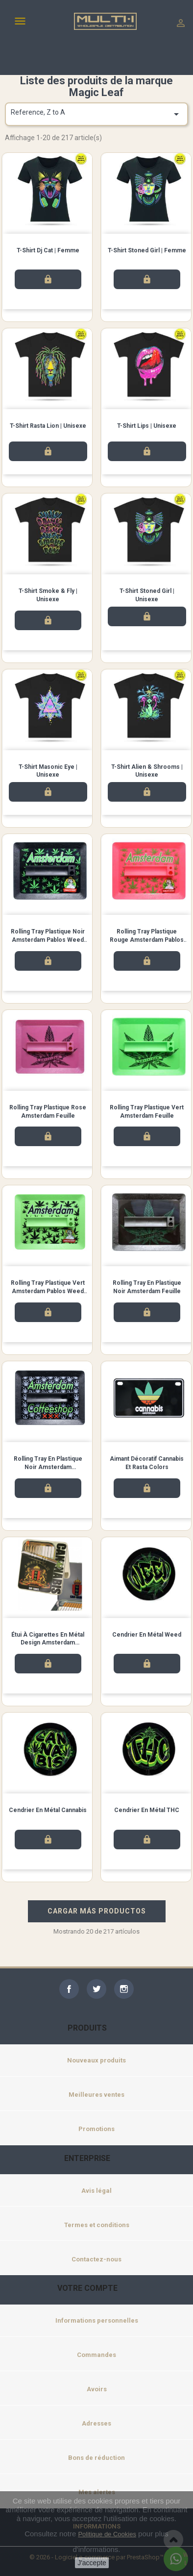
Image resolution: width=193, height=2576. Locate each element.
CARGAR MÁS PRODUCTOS (97, 1911)
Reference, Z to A (96, 114)
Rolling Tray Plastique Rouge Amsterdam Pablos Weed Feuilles (147, 940)
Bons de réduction (96, 2457)
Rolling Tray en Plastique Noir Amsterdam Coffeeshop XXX (48, 1467)
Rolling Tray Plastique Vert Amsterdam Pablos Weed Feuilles (48, 1291)
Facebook (69, 1989)
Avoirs (97, 2389)
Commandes (96, 2354)
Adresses (96, 2423)
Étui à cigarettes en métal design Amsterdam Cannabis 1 (47, 1643)
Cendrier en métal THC (146, 1810)
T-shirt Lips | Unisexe (146, 425)
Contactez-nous (96, 2259)
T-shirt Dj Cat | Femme (48, 250)
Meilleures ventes (96, 2094)
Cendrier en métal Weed (146, 1634)
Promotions (96, 2129)
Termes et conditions (96, 2225)
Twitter (96, 1989)
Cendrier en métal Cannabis (48, 1810)
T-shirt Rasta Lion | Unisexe (48, 425)
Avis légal (96, 2190)
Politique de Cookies (107, 2534)
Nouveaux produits (96, 2060)
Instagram (124, 1989)
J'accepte (91, 2563)
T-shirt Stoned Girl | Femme (147, 250)
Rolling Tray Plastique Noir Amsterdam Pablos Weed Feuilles (48, 940)
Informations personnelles (96, 2320)
